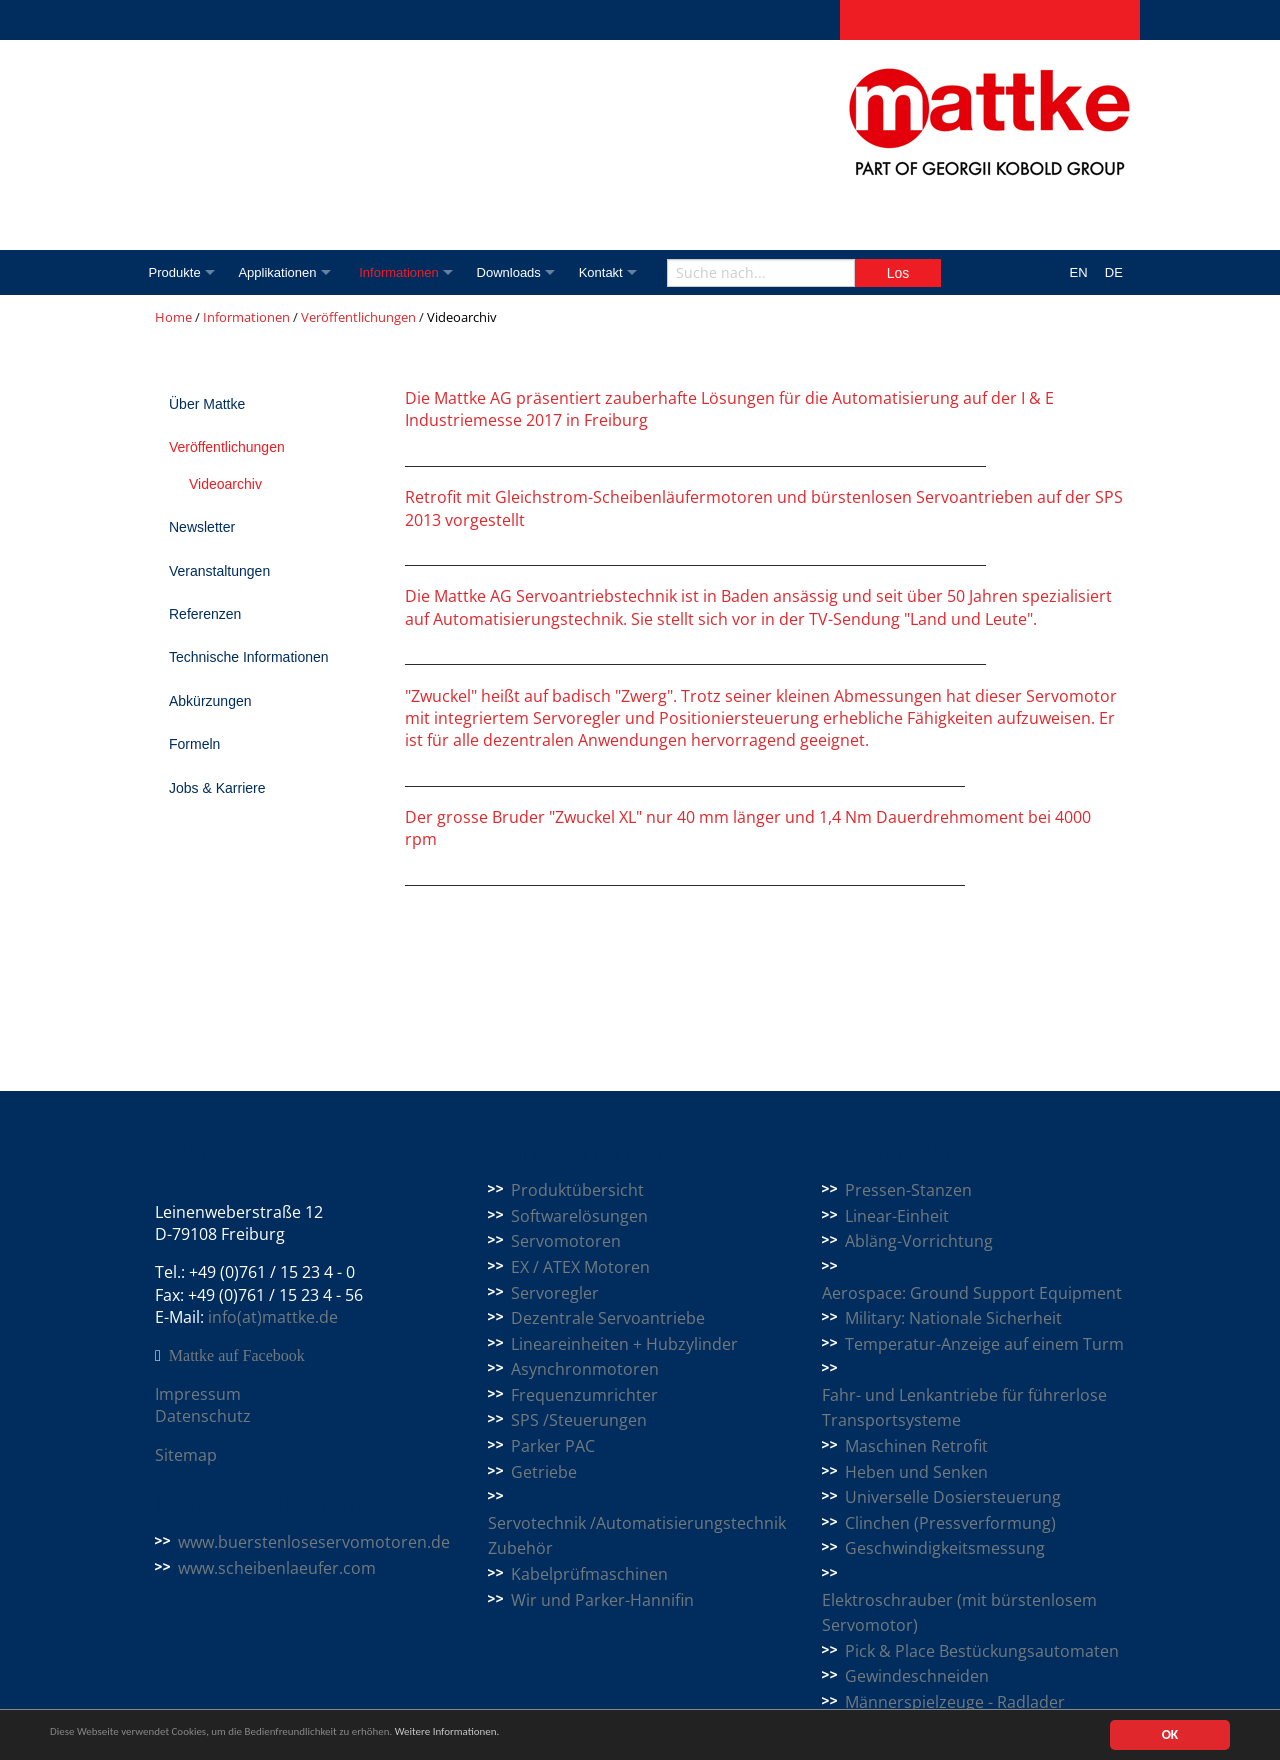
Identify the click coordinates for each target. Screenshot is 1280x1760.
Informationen (412, 272)
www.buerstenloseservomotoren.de (314, 1542)
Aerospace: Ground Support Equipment (972, 1293)
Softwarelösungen (579, 1216)
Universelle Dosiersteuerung (953, 1497)
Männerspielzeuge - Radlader (955, 1702)
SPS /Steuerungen (579, 1420)
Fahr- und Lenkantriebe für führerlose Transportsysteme (964, 1408)
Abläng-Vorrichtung (919, 1241)
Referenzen (205, 614)
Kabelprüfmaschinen (589, 1574)
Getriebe (544, 1472)
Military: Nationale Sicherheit (953, 1318)
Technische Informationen (249, 657)
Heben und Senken (916, 1472)
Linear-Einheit (897, 1216)
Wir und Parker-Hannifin (602, 1600)
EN (1079, 272)
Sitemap (186, 1455)
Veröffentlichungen (358, 317)
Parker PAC (553, 1446)
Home (173, 317)
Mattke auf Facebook (237, 1356)
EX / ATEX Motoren (580, 1267)
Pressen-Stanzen (908, 1190)
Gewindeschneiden (917, 1676)
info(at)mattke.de (273, 1317)
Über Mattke (207, 404)
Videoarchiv (225, 484)
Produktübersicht (577, 1190)
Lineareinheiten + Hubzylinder (624, 1344)
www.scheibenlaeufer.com (277, 1568)
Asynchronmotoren (585, 1369)
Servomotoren (566, 1241)
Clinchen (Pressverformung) (950, 1523)
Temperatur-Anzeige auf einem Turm (984, 1344)
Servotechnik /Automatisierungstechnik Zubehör (637, 1536)
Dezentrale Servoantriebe (608, 1318)
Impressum (198, 1394)
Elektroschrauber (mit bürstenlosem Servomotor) (959, 1613)
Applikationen (283, 272)
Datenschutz (203, 1416)
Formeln (194, 744)
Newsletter (202, 527)
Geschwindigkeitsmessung (945, 1548)
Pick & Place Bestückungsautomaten (982, 1651)
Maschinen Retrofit (916, 1446)
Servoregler (555, 1293)
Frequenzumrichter (584, 1395)
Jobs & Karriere (217, 788)
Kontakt (625, 272)
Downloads (527, 272)
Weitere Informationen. (543, 1735)
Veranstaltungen (219, 571)
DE (1114, 272)
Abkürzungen (210, 701)
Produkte (175, 272)
